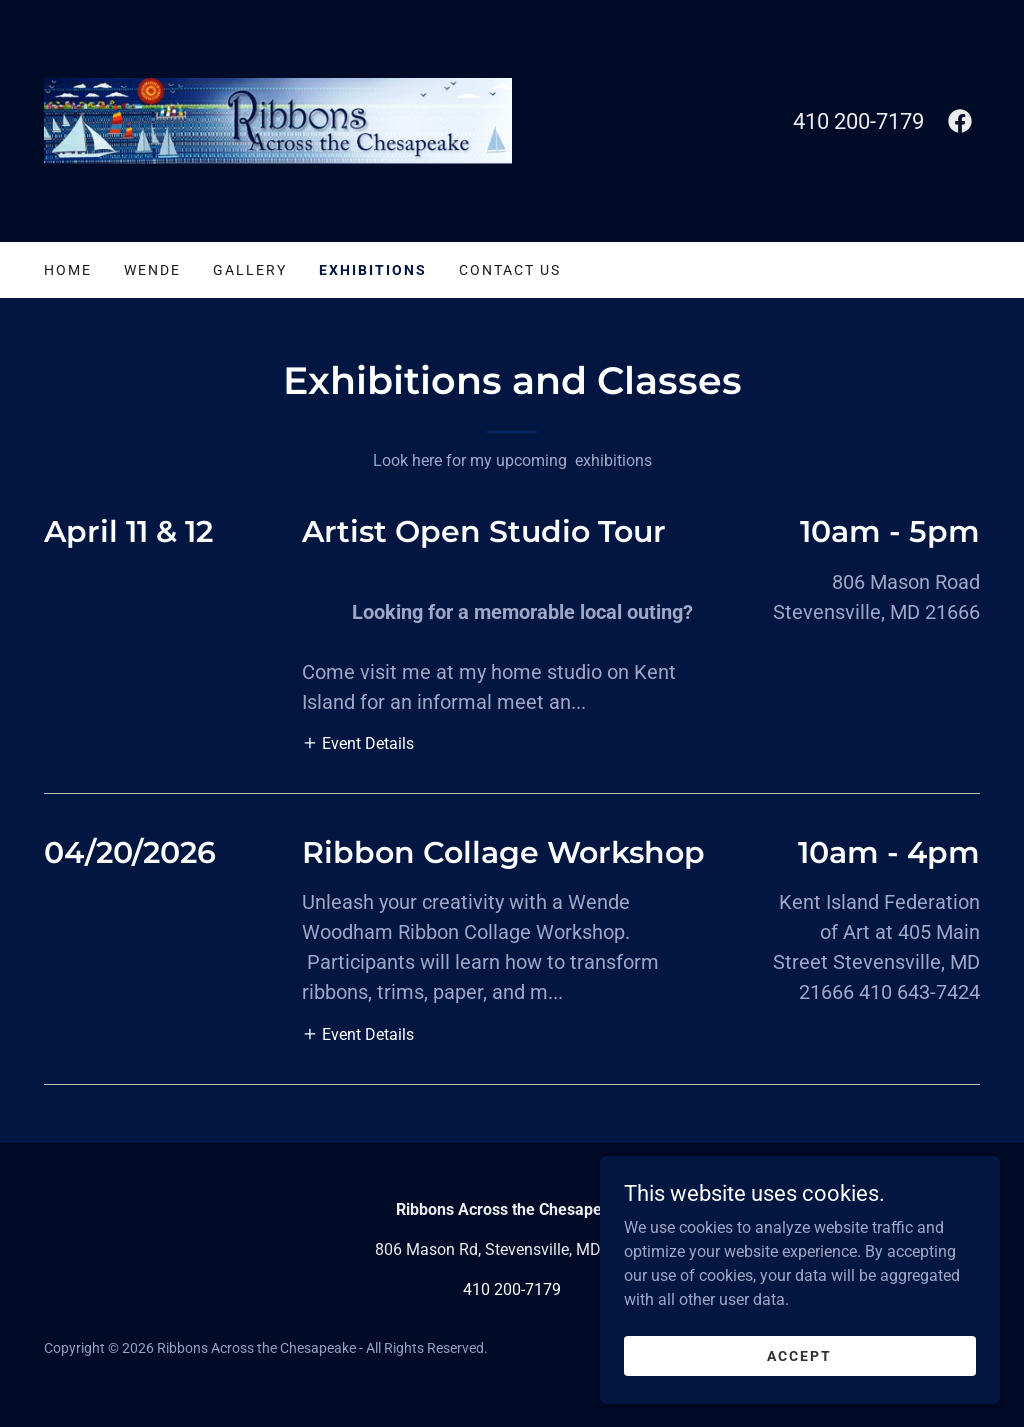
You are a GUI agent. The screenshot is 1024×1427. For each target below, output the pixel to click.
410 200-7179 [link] (858, 121)
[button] (358, 743)
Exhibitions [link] (373, 270)
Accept (799, 1383)
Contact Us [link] (510, 270)
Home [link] (68, 270)
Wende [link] (152, 270)
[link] (278, 119)
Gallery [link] (250, 270)
